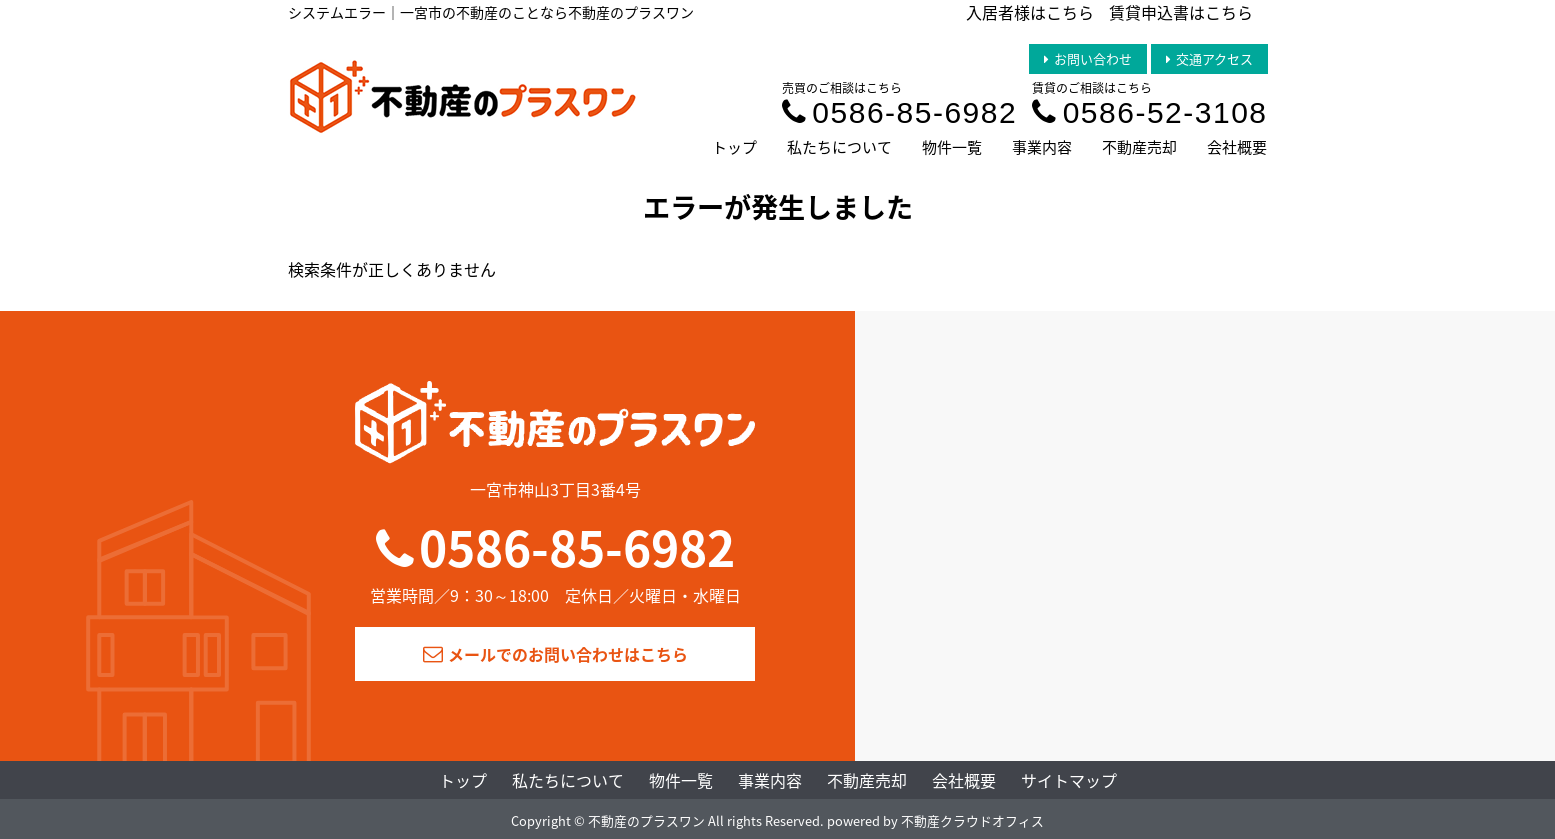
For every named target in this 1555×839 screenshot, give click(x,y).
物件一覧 (952, 147)
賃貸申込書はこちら (1181, 12)
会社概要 (1237, 147)
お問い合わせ (1088, 58)
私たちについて (839, 147)
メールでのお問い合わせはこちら (555, 654)
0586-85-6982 (899, 112)
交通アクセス (1209, 58)
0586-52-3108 (1149, 112)
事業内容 (1042, 147)
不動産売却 (1139, 147)
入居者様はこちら (1030, 12)
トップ (734, 147)
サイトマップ (1069, 780)
